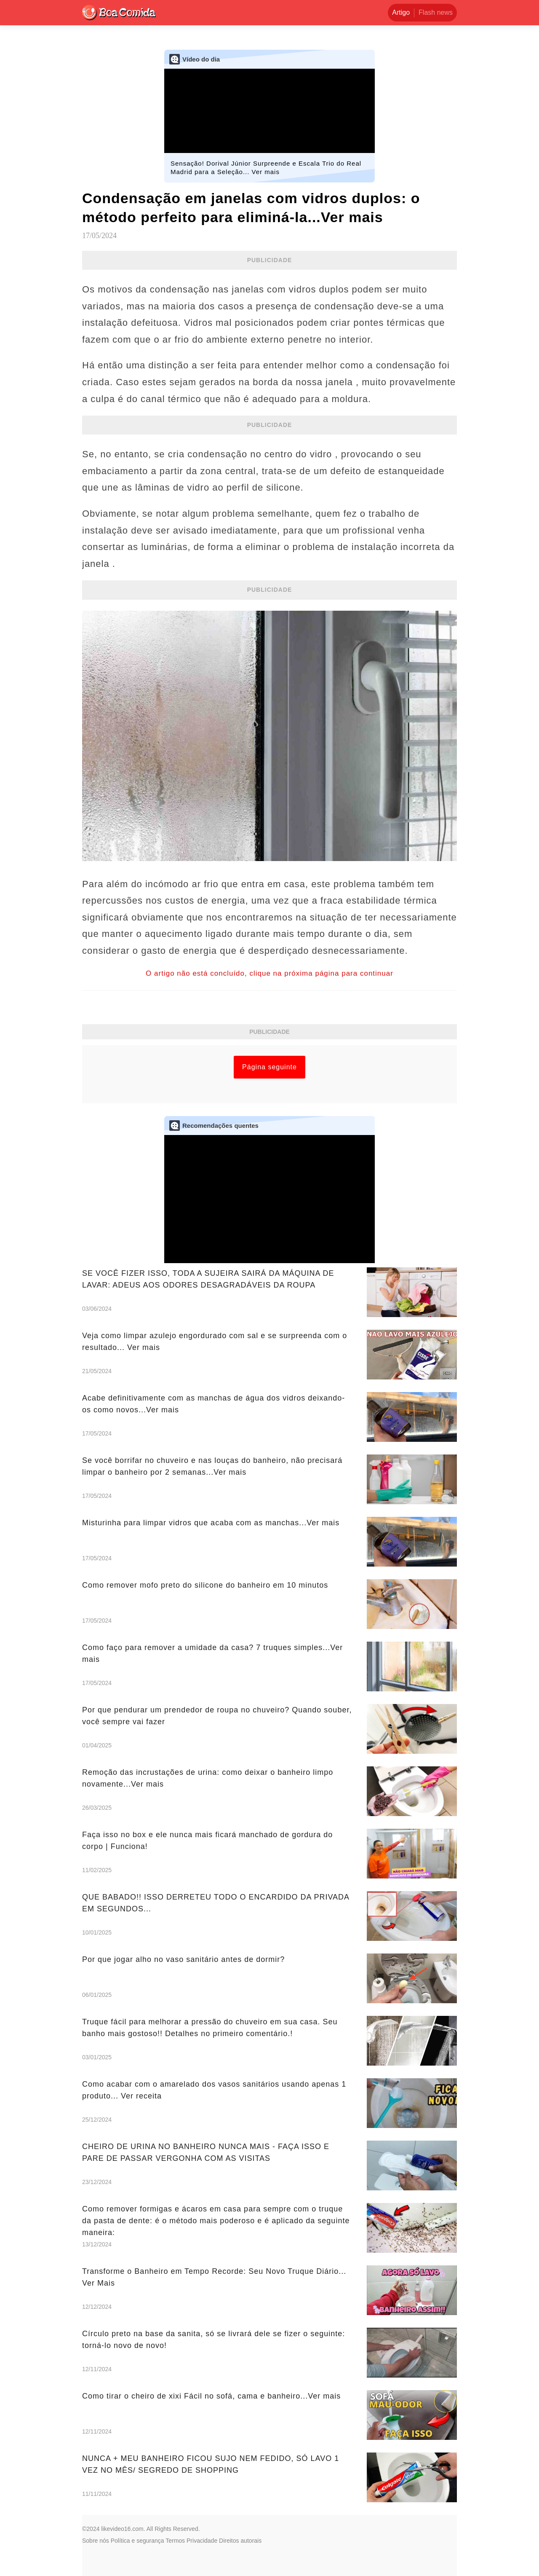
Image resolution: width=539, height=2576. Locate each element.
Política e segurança (137, 2540)
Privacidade (202, 2540)
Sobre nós (95, 2540)
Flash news (436, 12)
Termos (175, 2540)
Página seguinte (269, 1067)
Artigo (401, 12)
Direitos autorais (240, 2540)
